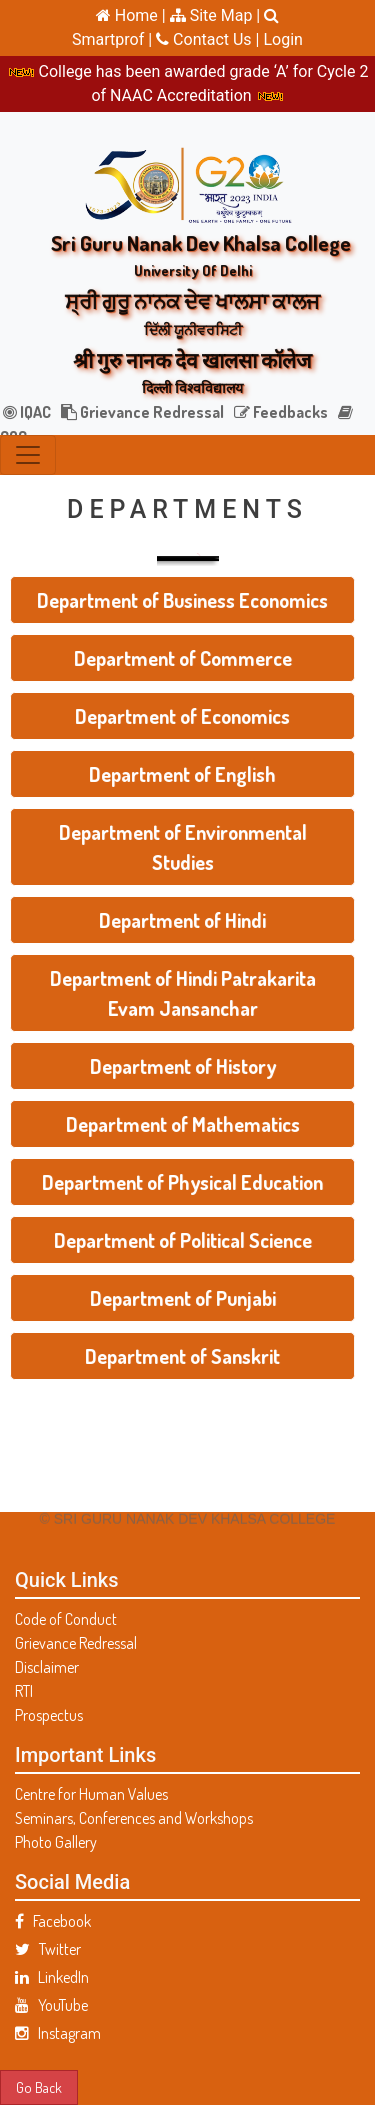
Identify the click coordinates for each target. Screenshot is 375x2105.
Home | (131, 15)
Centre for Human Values (91, 1794)
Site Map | (215, 15)
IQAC (27, 412)
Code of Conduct (66, 1619)
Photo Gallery (56, 1842)
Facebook (53, 1921)
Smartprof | (114, 39)
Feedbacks (281, 412)
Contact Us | (209, 39)
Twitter (48, 1949)
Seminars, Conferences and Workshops (134, 1818)
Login (282, 39)
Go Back (39, 2087)
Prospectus (49, 1715)
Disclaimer (47, 1667)
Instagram (58, 2033)
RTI (24, 1691)
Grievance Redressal (142, 412)
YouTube (51, 2005)
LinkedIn (52, 1977)
